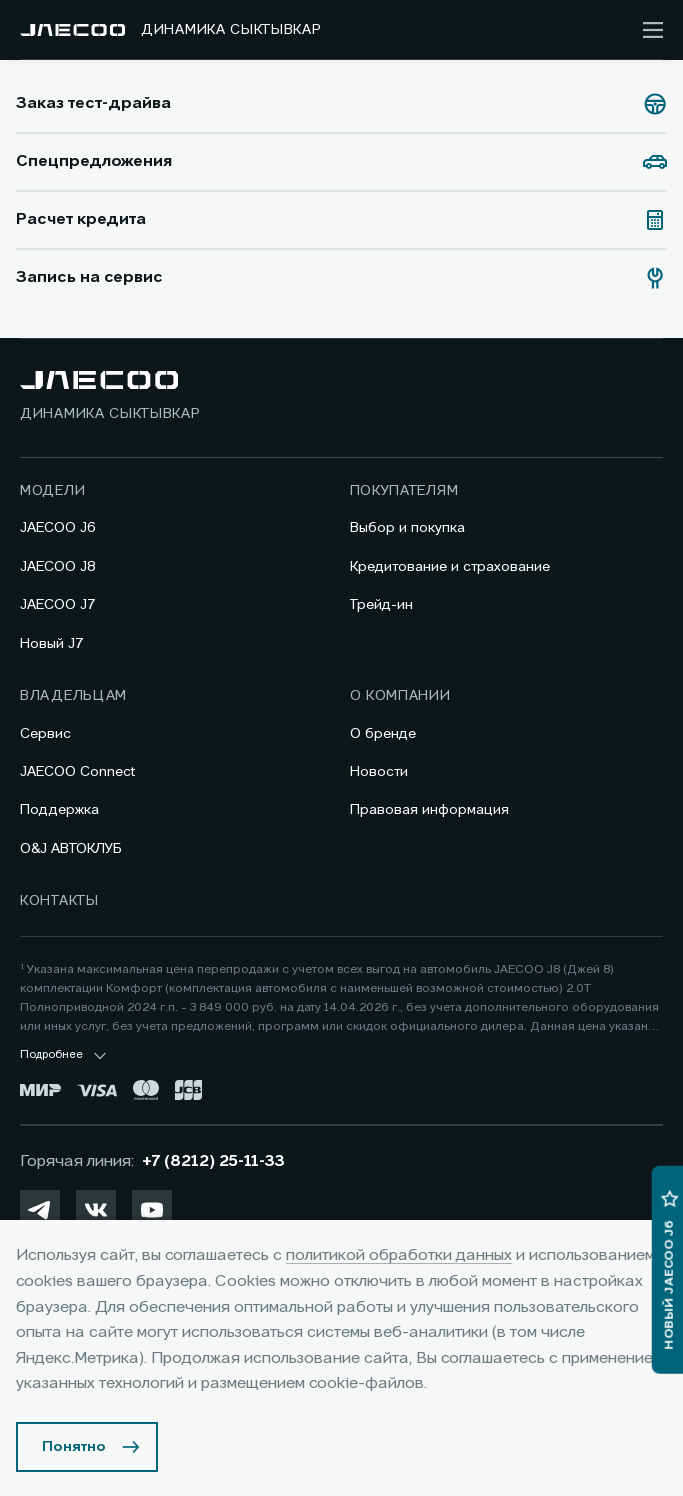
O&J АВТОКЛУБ (71, 849)
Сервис (45, 734)
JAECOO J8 (58, 567)
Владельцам (73, 696)
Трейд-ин (381, 605)
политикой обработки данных (399, 1256)
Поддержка (59, 810)
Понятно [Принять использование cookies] (74, 1447)
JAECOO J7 (58, 605)
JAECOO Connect (77, 772)
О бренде (383, 734)
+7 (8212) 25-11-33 (213, 1162)
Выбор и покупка (407, 528)
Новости (379, 772)
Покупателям (404, 491)
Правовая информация (429, 810)
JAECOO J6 (58, 528)
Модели (52, 491)
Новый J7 (52, 644)
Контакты (59, 901)
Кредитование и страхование (450, 567)
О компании (400, 696)
